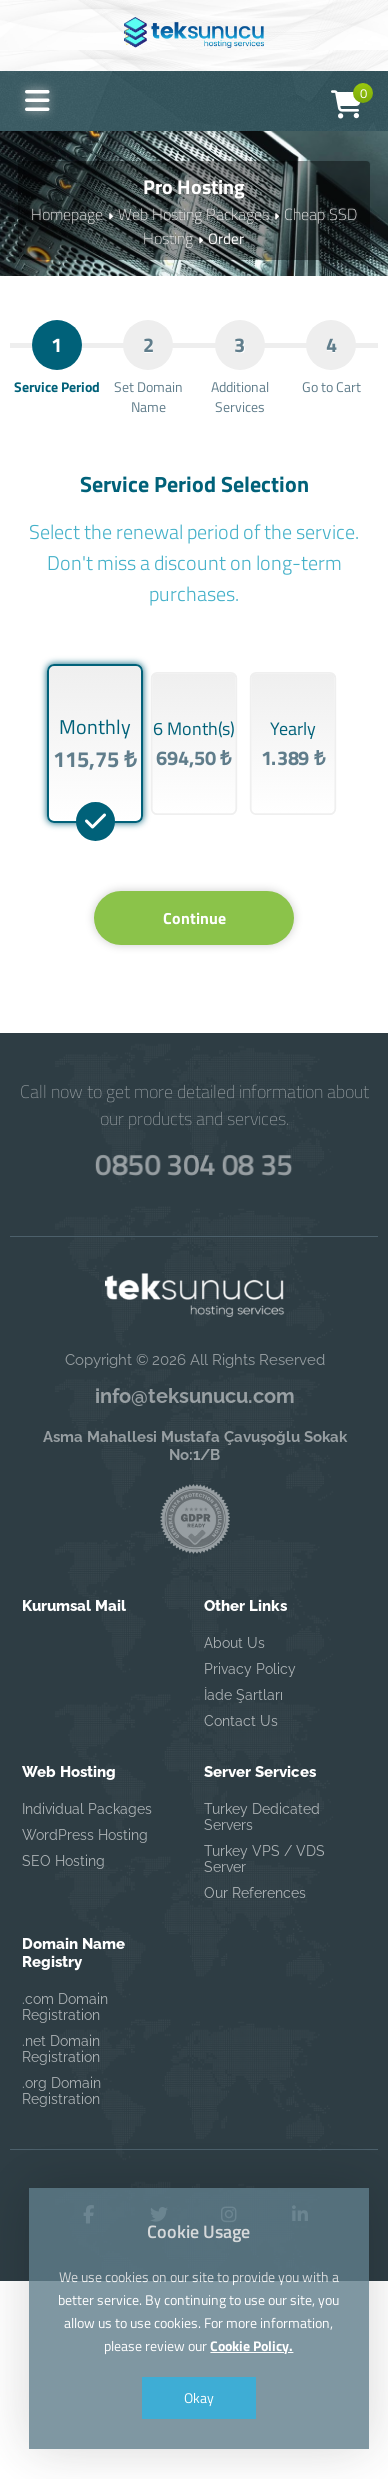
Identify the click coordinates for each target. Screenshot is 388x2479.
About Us (234, 1840)
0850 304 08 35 (194, 1356)
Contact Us (241, 1918)
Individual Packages (87, 2006)
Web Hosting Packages (194, 213)
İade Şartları (243, 1892)
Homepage (73, 213)
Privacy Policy (250, 1866)
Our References (255, 2090)
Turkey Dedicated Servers (262, 2014)
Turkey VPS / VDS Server (264, 2056)
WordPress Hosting (85, 2032)
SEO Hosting (63, 2058)
